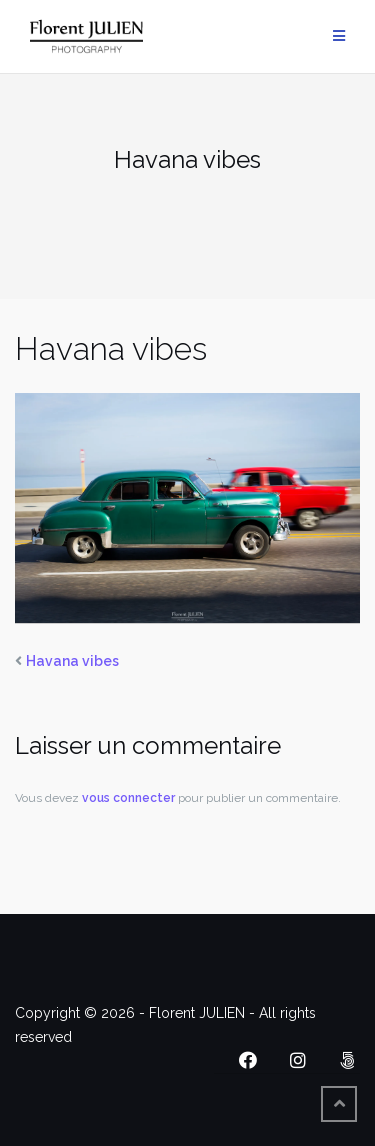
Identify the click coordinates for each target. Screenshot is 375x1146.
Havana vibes (72, 661)
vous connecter (128, 798)
